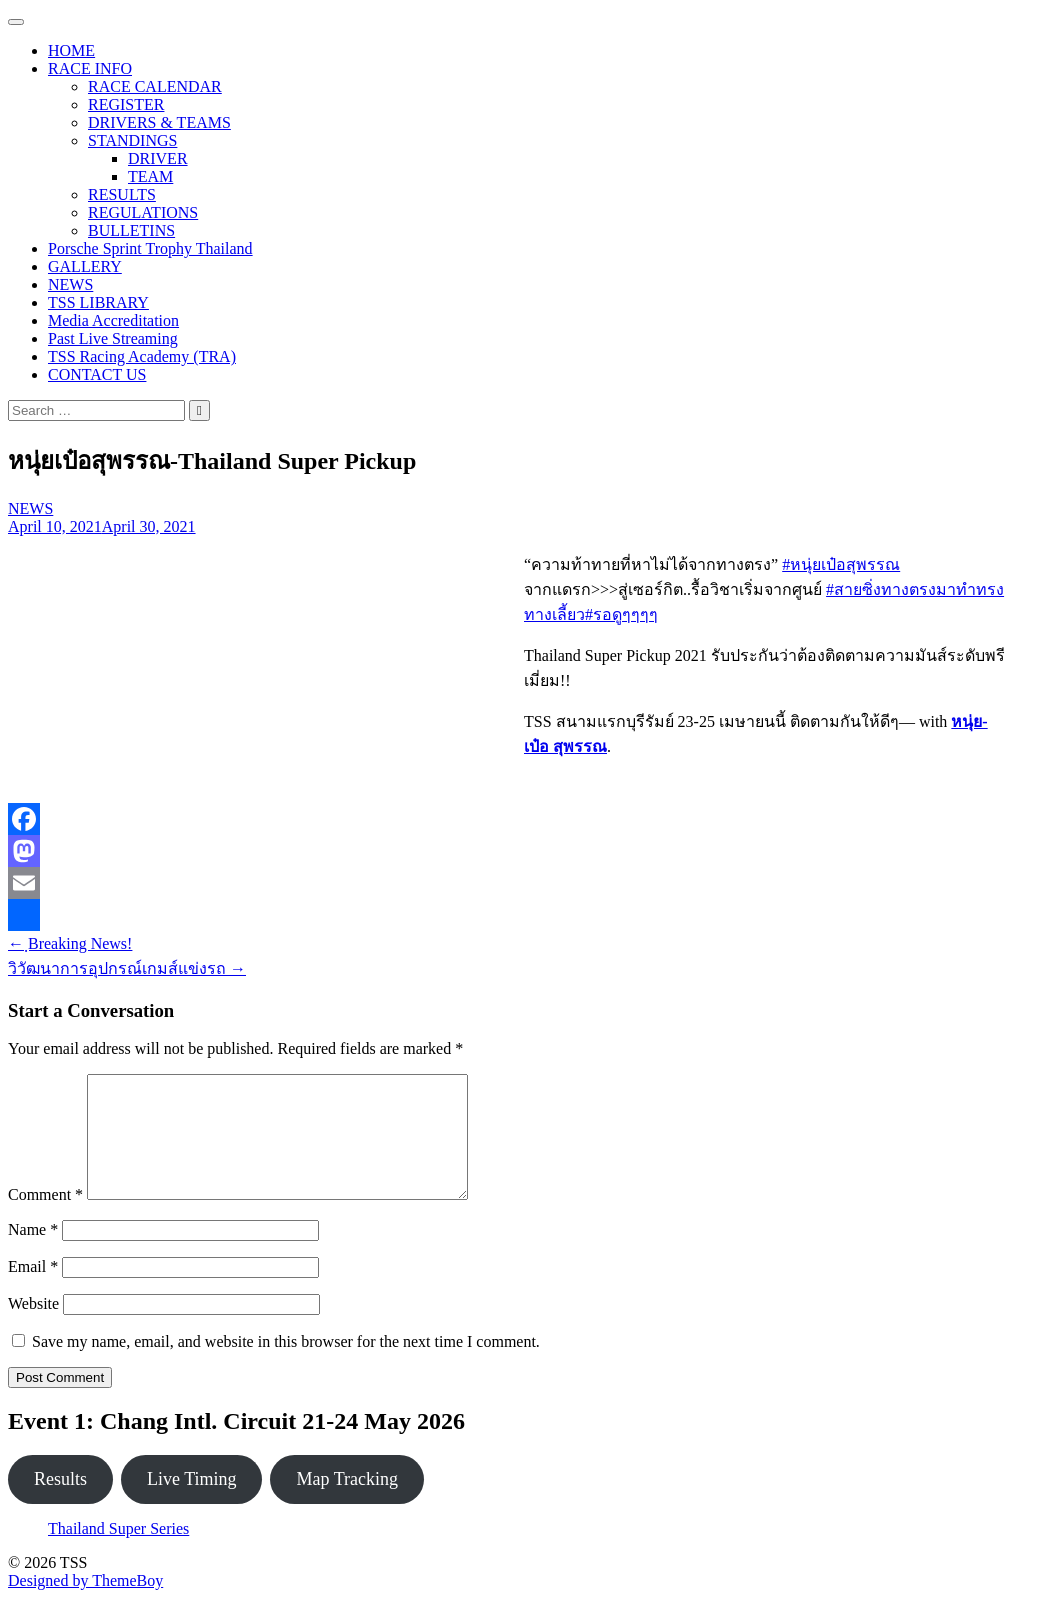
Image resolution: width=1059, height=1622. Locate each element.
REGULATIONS (143, 212)
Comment (45, 1218)
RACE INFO (90, 68)
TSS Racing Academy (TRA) (142, 356)
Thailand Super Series (118, 1552)
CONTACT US (97, 374)
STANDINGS (132, 140)
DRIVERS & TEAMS (159, 122)
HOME (71, 50)
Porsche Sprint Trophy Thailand (150, 248)
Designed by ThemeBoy (85, 1604)
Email (33, 1290)
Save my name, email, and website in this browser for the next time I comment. (286, 1365)
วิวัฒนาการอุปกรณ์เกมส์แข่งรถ (127, 968)
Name (33, 1253)
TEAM (150, 176)
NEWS (70, 284)
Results (60, 1503)
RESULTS (122, 194)
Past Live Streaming (113, 338)
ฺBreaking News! (70, 943)
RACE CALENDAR (155, 86)
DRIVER (158, 158)
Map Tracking (347, 1503)
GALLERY (85, 266)
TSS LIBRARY (98, 302)
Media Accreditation (113, 320)
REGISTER (126, 104)
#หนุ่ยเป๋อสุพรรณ (841, 564)
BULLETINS (131, 230)
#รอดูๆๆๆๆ (621, 614)
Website (33, 1327)
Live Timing (192, 1503)
